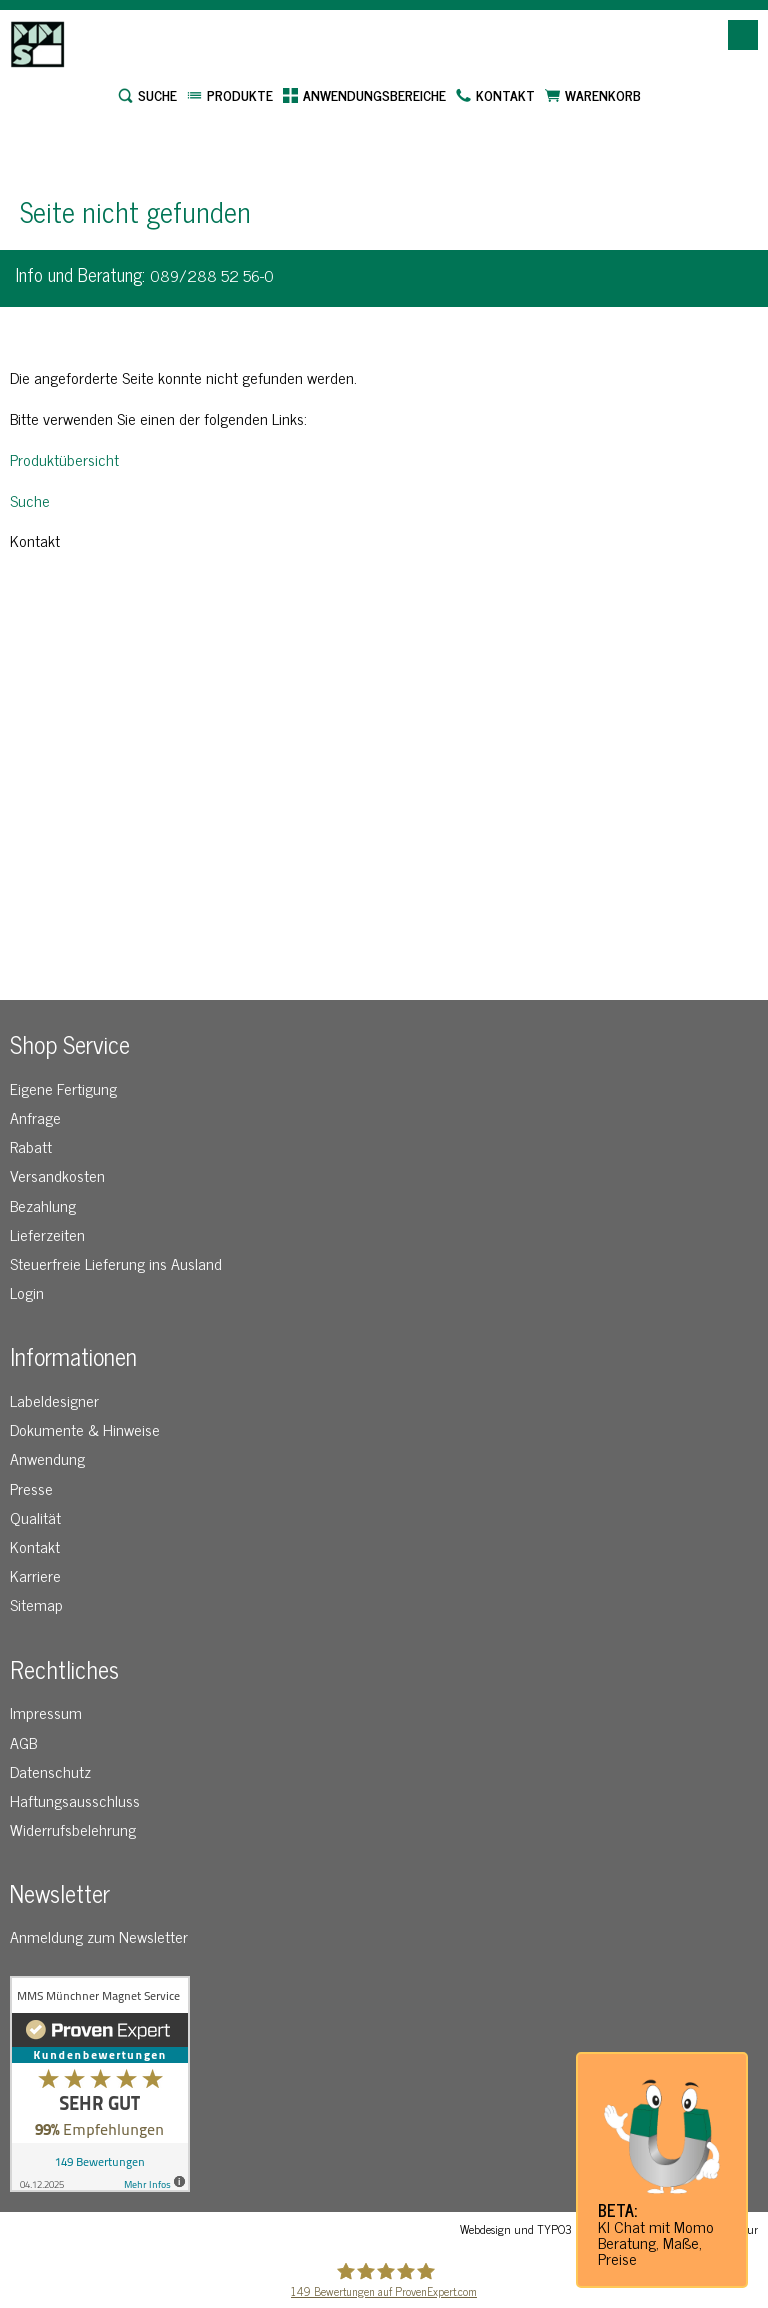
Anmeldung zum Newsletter (99, 1936)
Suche (30, 500)
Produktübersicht (64, 459)
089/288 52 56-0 (212, 275)
